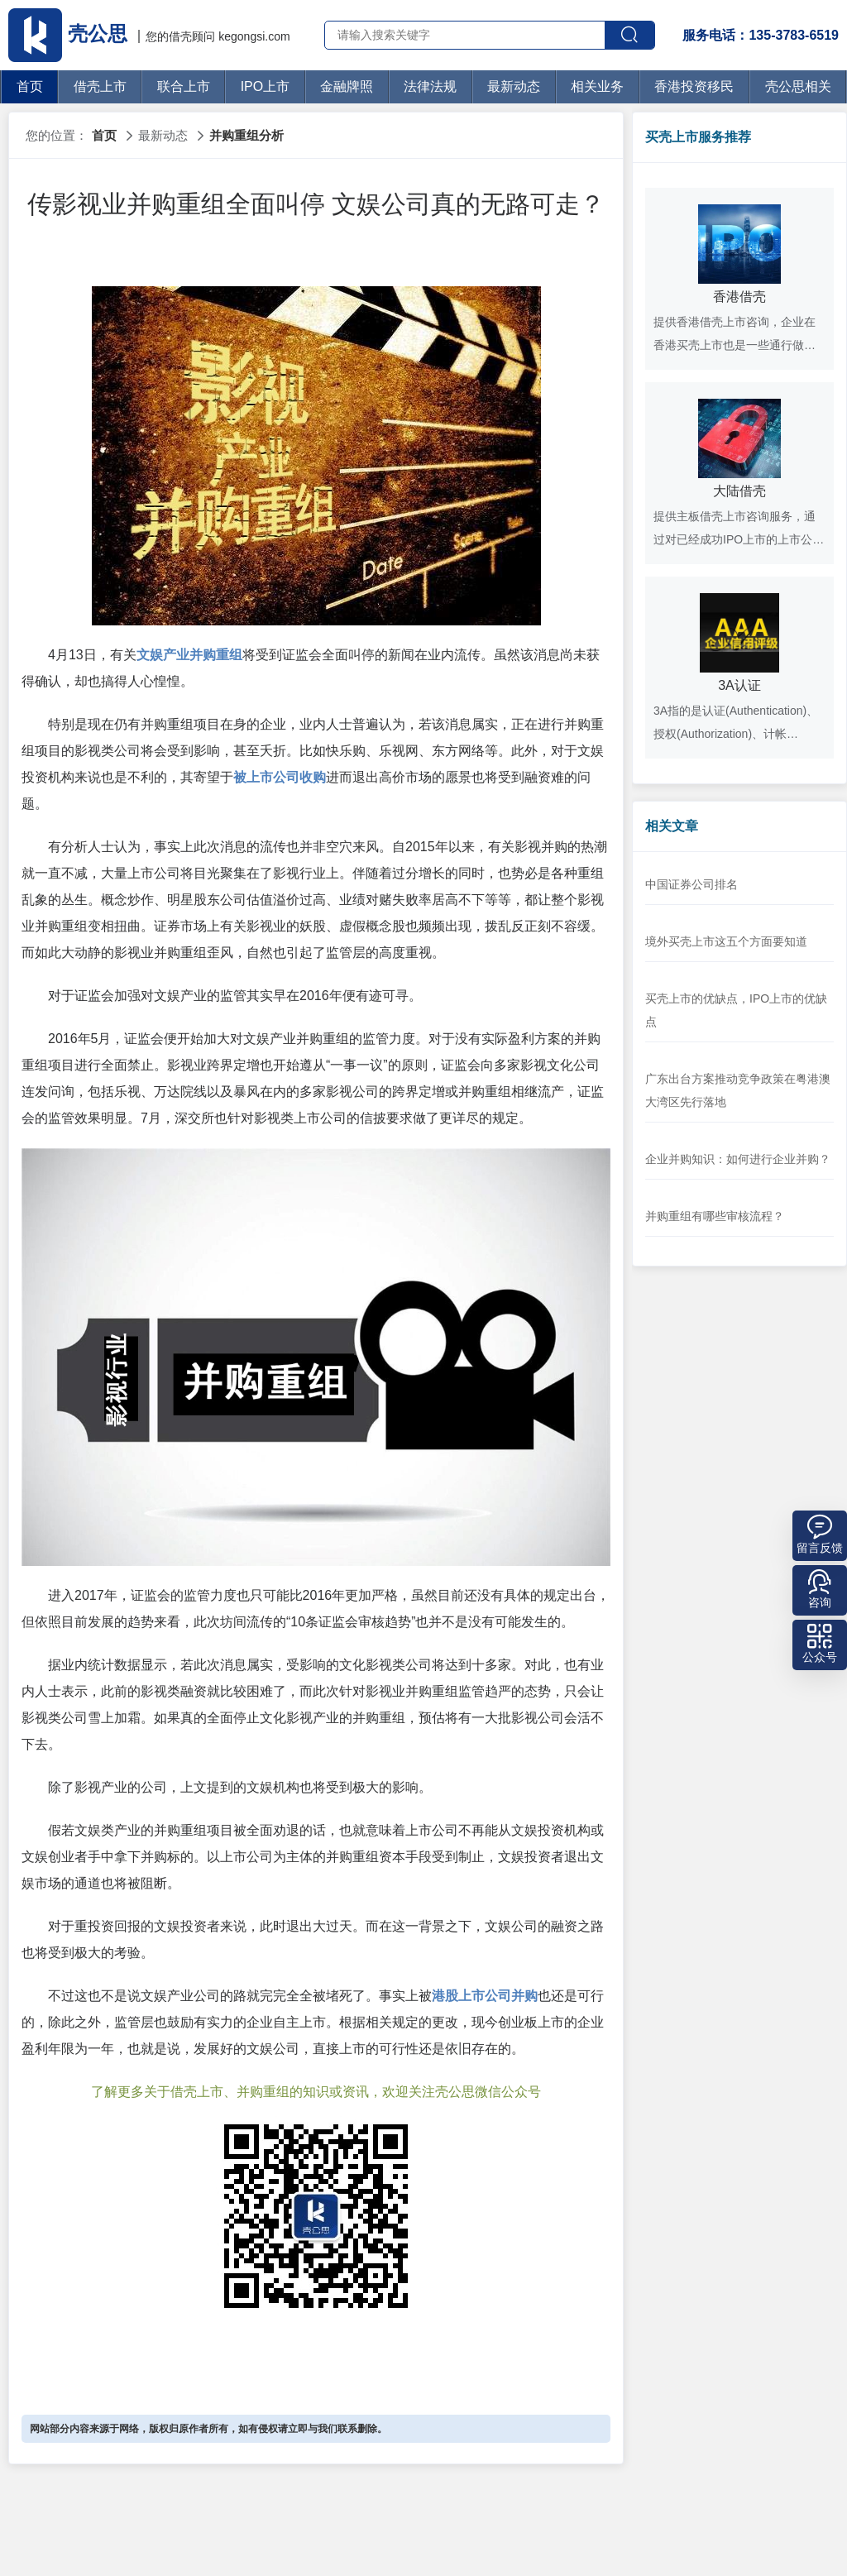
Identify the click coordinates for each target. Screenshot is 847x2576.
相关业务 (597, 86)
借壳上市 (100, 86)
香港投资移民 (694, 86)
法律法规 (430, 86)
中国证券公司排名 (691, 884)
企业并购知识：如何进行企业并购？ (737, 1159)
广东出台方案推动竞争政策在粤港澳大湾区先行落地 (737, 1090)
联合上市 (183, 86)
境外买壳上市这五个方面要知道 (726, 941)
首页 (30, 86)
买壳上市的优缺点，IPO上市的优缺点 (736, 1010)
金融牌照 (346, 86)
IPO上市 (265, 86)
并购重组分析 (246, 135)
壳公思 (70, 33)
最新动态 (513, 86)
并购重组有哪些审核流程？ (714, 1216)
